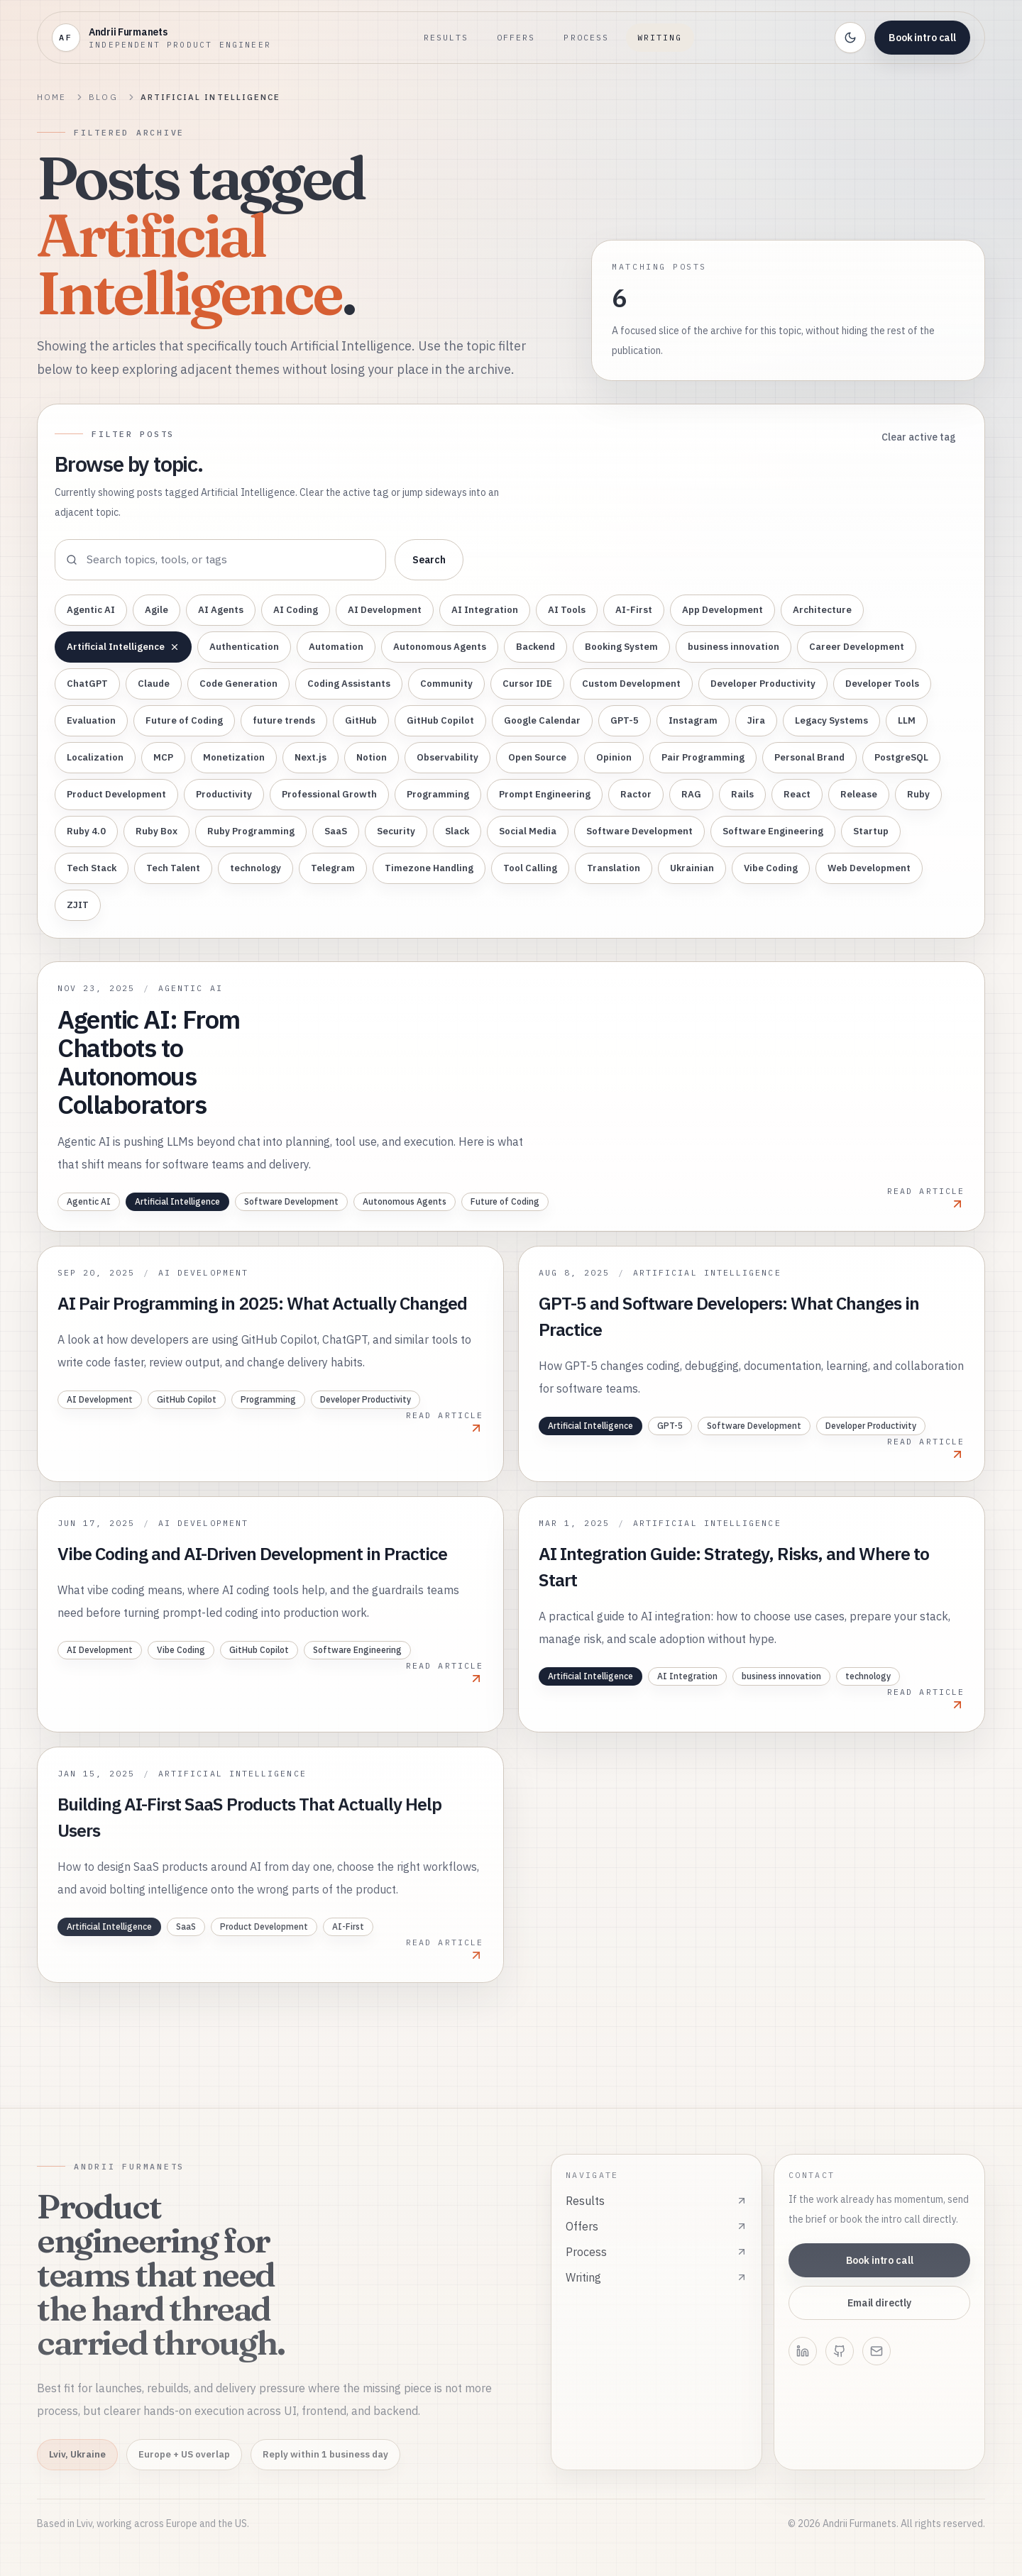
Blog (103, 97)
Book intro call (922, 37)
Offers (516, 37)
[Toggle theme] (850, 37)
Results (446, 37)
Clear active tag (918, 437)
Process (586, 37)
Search (429, 559)
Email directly (879, 2302)
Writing (660, 37)
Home (51, 97)
